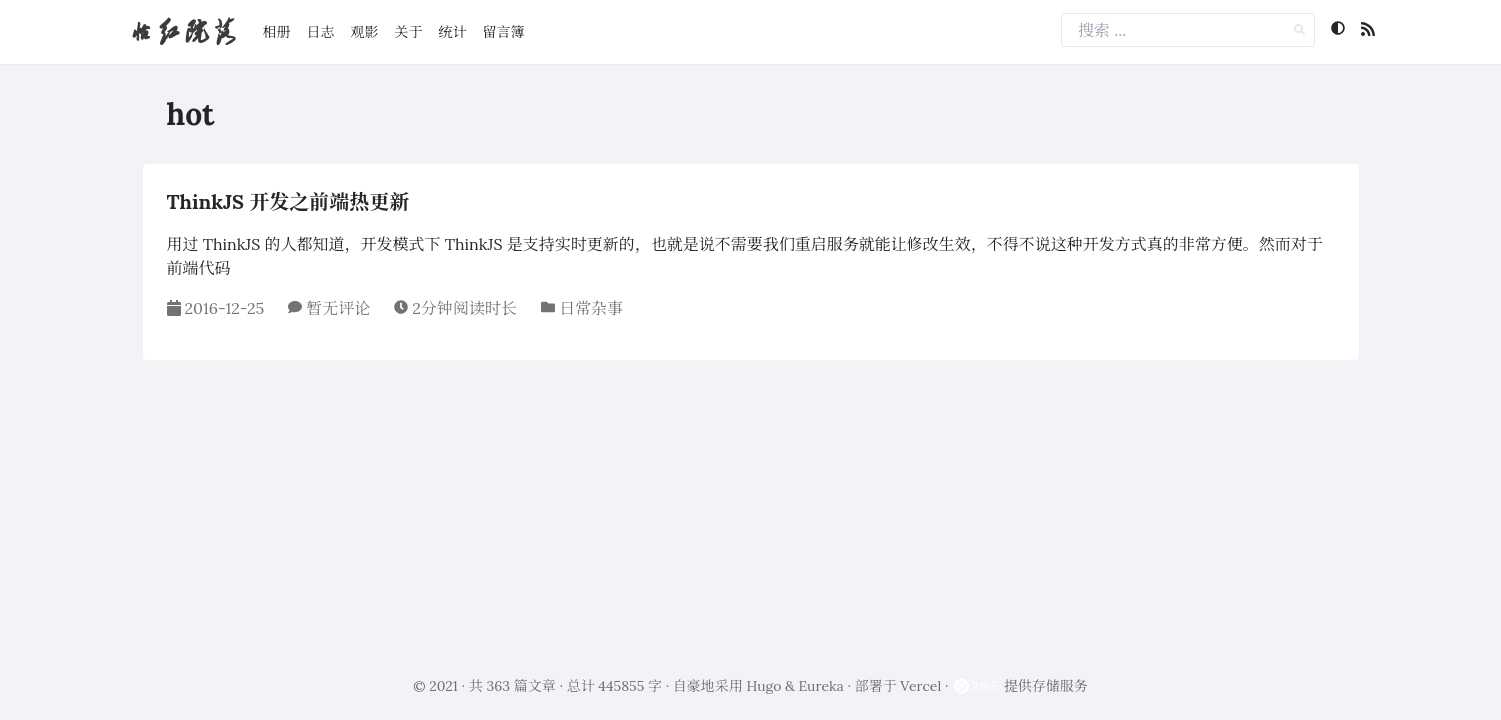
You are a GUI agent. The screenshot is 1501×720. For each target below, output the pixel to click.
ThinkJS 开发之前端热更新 (288, 201)
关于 (409, 32)
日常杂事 (591, 308)
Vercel (920, 686)
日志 (321, 32)
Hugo (764, 686)
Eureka (821, 686)
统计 (453, 32)
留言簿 (504, 32)
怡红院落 (183, 31)
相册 (277, 32)
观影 (365, 32)
